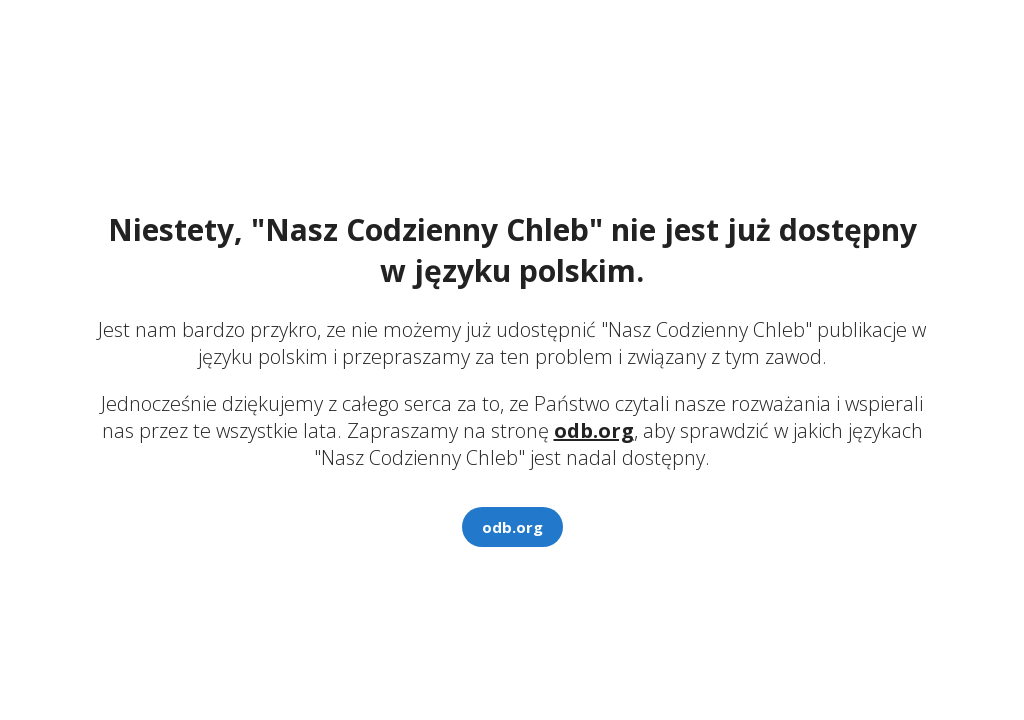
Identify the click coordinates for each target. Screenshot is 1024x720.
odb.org (594, 430)
